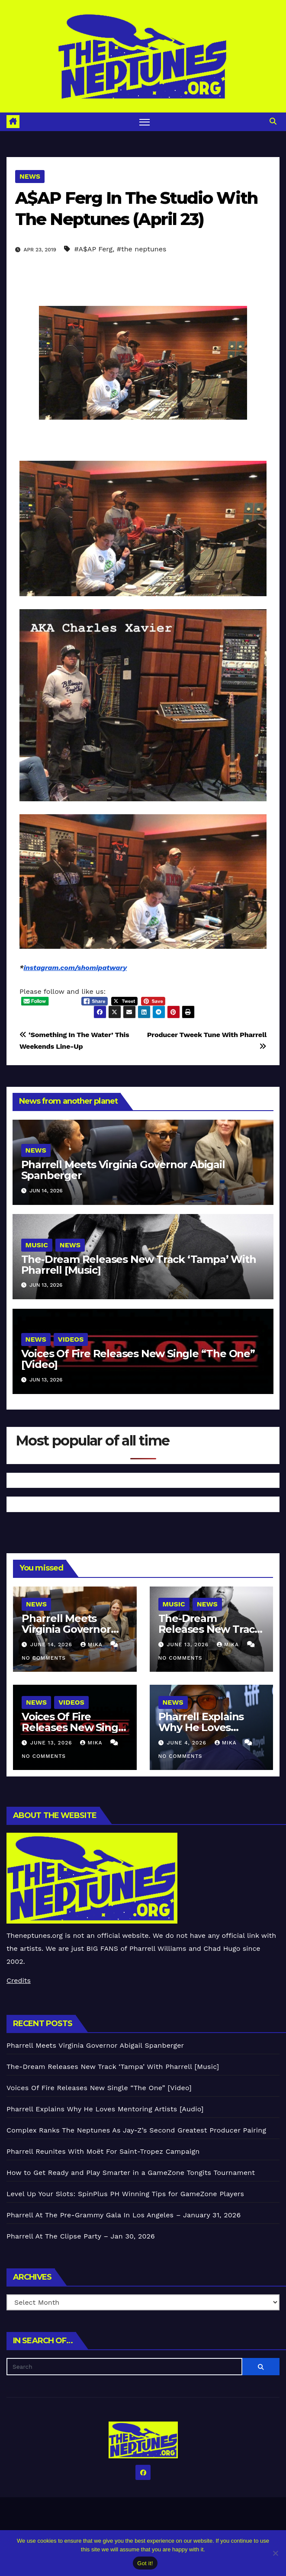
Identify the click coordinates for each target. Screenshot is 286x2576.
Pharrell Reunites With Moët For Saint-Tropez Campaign (102, 2151)
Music (37, 1245)
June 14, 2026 (52, 1644)
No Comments (44, 1658)
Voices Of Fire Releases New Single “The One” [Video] (138, 1359)
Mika (92, 1644)
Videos (71, 1339)
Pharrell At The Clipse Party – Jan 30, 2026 (80, 2236)
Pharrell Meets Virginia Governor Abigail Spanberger (123, 1170)
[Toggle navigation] (144, 122)
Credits (18, 1980)
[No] (275, 2553)
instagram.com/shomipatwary (75, 968)
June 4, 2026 (187, 1743)
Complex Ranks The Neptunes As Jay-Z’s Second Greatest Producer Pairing (136, 2130)
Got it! (145, 2563)
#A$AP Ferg (93, 249)
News (29, 176)
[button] (273, 121)
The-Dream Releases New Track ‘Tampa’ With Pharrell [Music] (138, 1264)
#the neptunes (142, 249)
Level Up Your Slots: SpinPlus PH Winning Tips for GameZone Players (125, 2194)
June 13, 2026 (189, 1644)
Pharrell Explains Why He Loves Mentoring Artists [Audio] (104, 2109)
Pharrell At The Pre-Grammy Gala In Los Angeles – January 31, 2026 (123, 2215)
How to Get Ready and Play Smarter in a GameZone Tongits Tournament (130, 2172)
